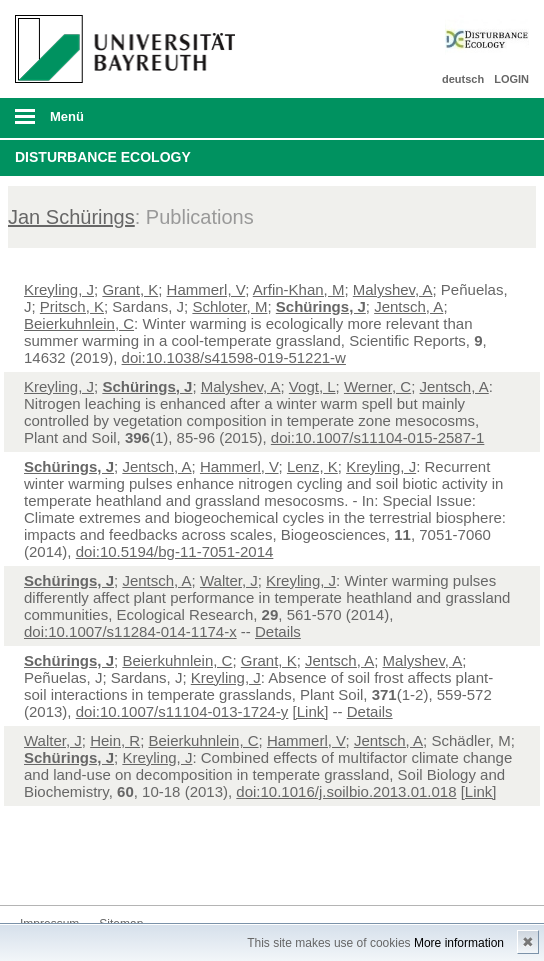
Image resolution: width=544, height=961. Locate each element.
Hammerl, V (206, 289)
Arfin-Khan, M (299, 289)
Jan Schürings (71, 217)
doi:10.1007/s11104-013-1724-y (182, 711)
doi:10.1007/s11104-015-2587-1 (378, 437)
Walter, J (229, 580)
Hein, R (115, 740)
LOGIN (511, 79)
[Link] (311, 711)
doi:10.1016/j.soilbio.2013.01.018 (346, 791)
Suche (479, 118)
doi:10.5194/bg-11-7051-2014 (175, 551)
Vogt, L (312, 386)
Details (278, 631)
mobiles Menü (120, 123)
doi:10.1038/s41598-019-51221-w (234, 357)
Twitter (36, 867)
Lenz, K (312, 466)
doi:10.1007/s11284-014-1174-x (130, 631)
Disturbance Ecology (103, 157)
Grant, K (130, 289)
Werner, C (377, 386)
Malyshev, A (393, 289)
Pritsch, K (72, 306)
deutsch (463, 79)
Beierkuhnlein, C (79, 323)
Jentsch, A (408, 306)
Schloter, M (229, 306)
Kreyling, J (59, 289)
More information (459, 943)
